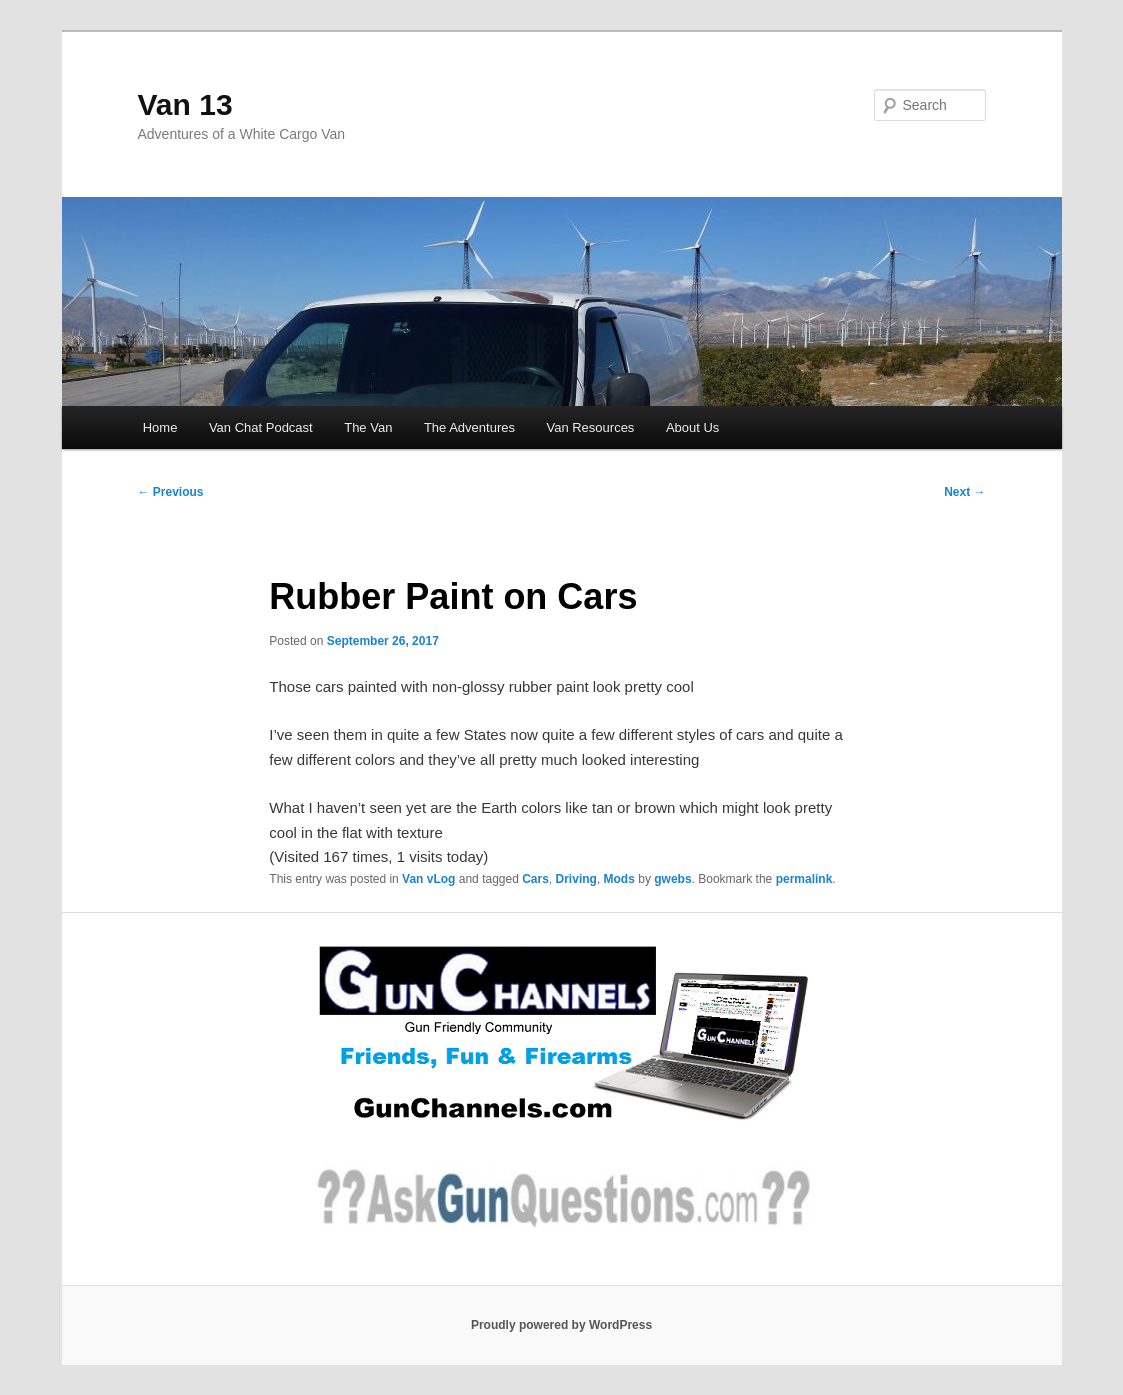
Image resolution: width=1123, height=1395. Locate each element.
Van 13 (185, 104)
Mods (619, 879)
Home (160, 427)
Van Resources (590, 427)
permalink (804, 879)
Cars (535, 879)
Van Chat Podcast (261, 427)
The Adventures (469, 427)
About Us (692, 427)
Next (964, 492)
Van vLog (428, 879)
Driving (576, 879)
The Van (368, 427)
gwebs (672, 879)
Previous (171, 492)
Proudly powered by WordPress (561, 1325)
